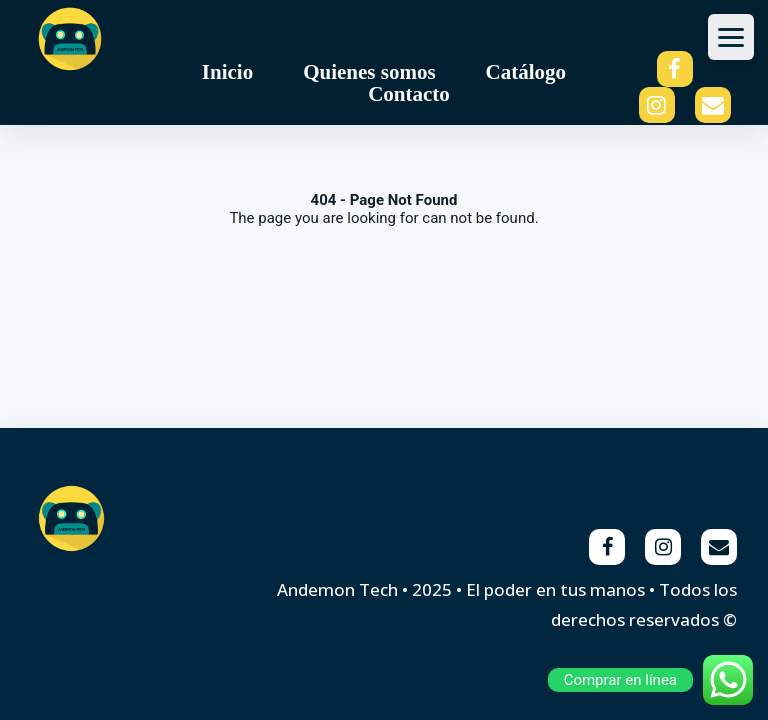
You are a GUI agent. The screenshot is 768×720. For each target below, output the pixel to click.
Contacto (409, 94)
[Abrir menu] (731, 37)
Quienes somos (369, 72)
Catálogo (526, 72)
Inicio (227, 72)
